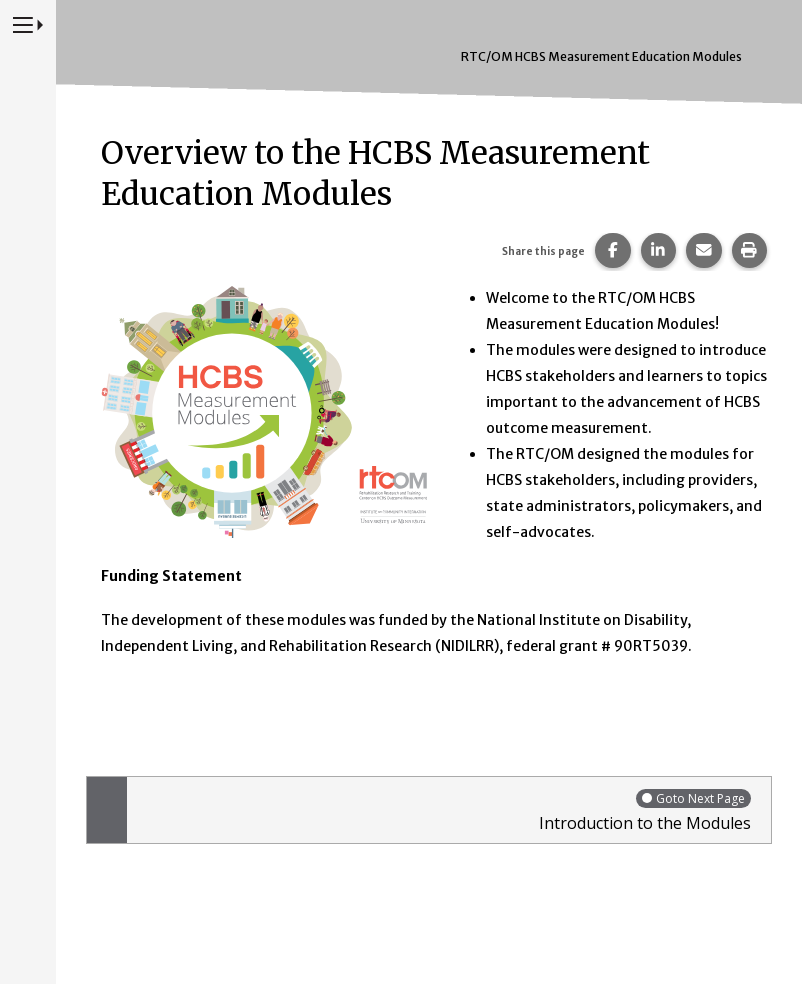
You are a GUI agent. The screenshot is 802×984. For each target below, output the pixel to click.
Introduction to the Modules (444, 810)
